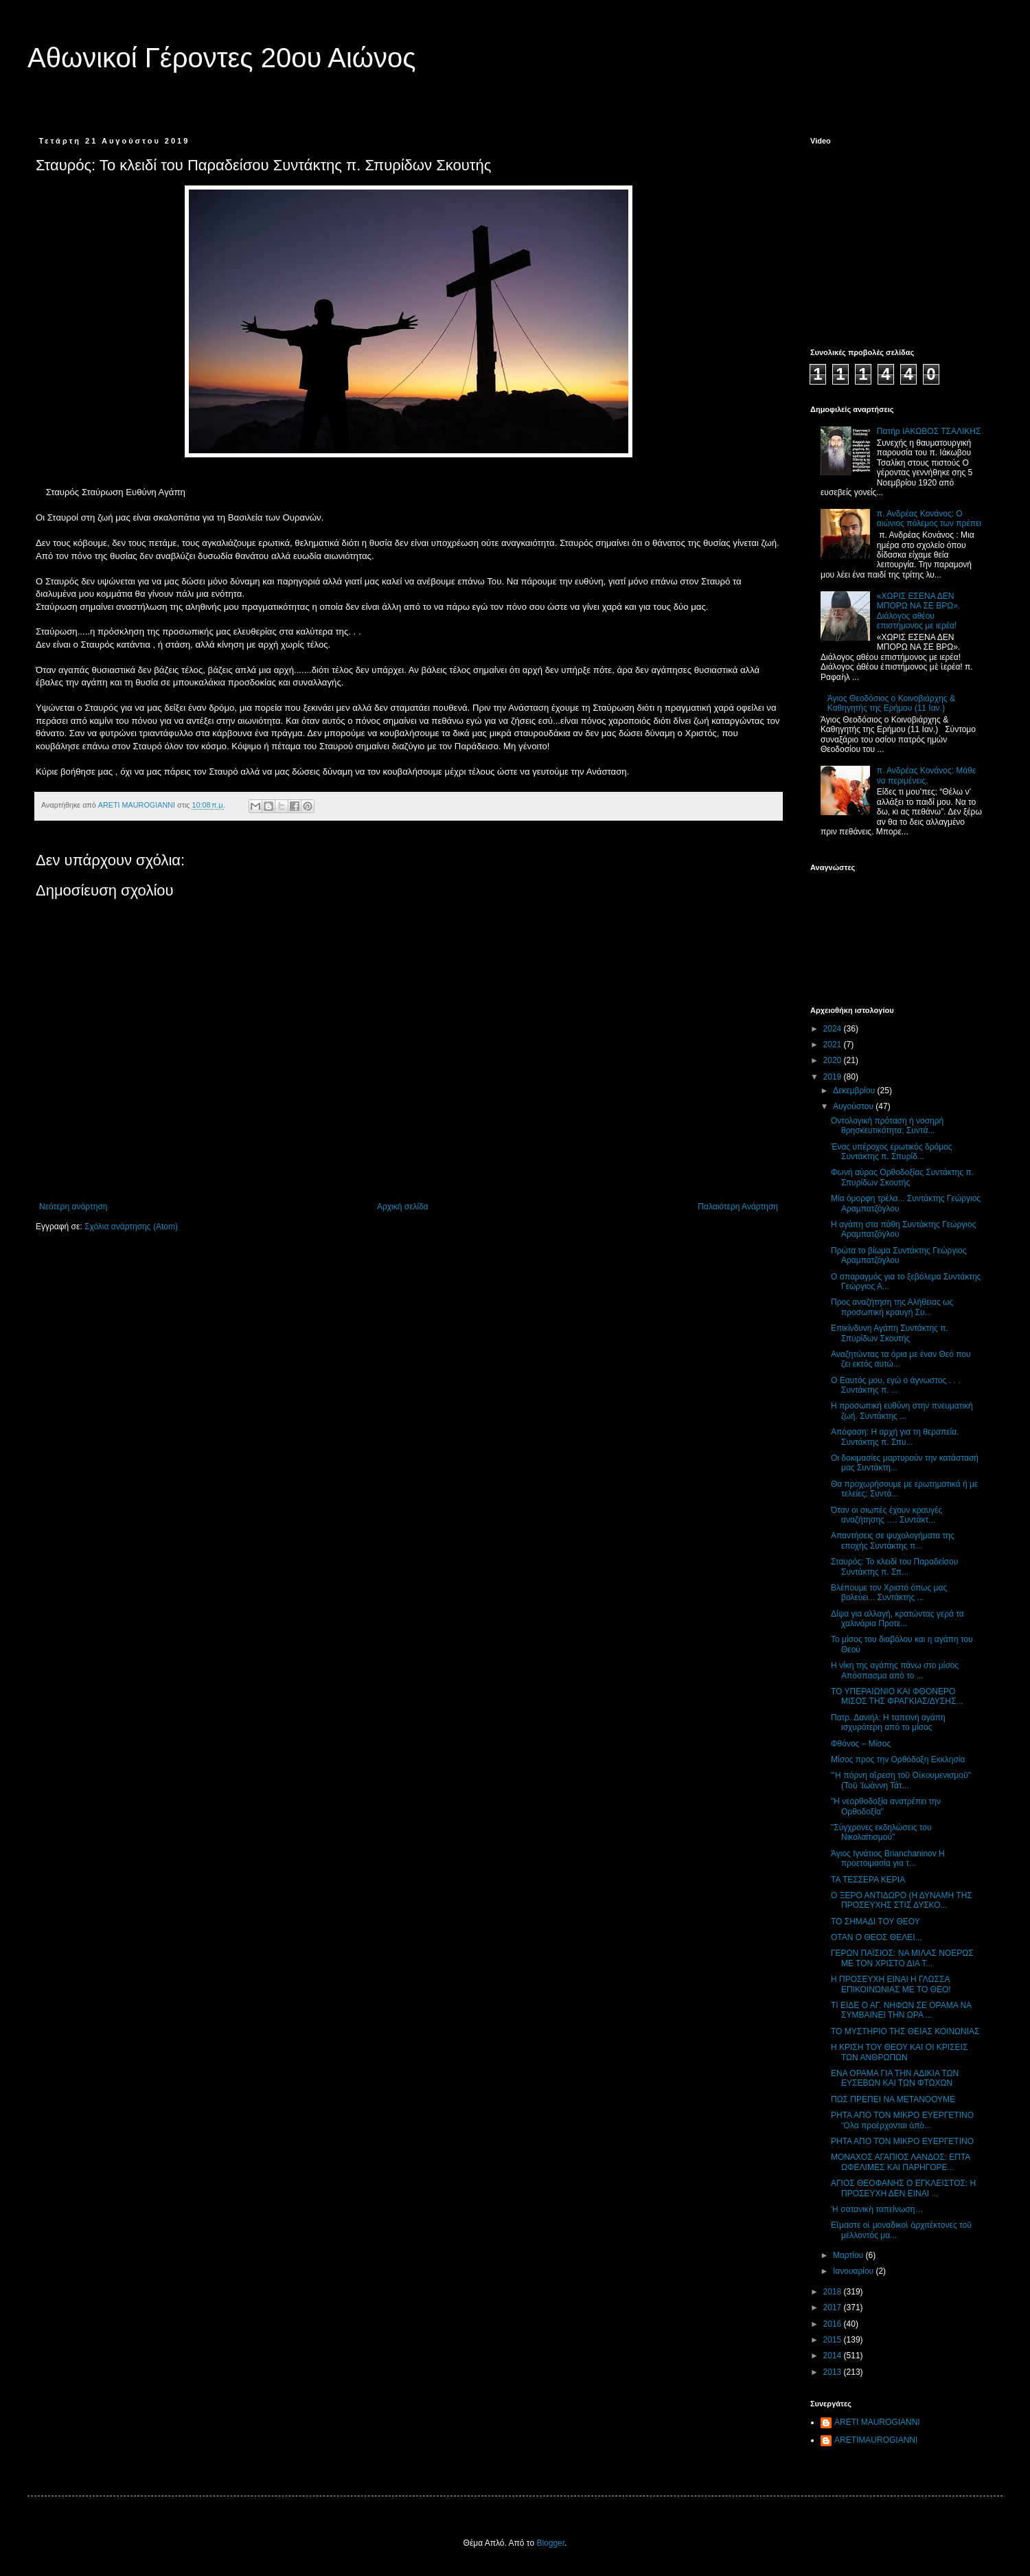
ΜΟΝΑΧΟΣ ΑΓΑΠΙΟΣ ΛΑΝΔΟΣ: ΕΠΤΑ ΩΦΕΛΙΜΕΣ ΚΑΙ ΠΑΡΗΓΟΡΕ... (900, 2162)
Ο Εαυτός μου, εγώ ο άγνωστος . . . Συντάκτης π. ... (895, 1385)
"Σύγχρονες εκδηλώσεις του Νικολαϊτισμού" (881, 1832)
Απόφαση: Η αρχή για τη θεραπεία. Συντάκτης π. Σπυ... (895, 1436)
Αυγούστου (854, 1106)
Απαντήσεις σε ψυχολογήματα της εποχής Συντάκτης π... (892, 1540)
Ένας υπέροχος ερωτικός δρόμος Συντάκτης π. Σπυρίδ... (891, 1151)
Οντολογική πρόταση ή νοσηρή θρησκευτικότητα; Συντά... (887, 1125)
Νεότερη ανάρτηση (73, 1206)
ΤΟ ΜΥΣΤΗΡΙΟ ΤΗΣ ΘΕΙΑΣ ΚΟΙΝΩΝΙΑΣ (905, 2031)
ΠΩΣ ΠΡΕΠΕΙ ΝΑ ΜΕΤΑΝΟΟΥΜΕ (893, 2099)
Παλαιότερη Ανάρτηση (738, 1206)
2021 (833, 1044)
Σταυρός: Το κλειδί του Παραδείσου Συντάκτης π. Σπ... (894, 1566)
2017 (833, 2307)
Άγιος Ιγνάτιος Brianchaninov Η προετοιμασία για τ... (888, 1858)
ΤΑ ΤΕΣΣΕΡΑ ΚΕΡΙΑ (868, 1879)
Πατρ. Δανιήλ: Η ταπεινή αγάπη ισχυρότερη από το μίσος (888, 1722)
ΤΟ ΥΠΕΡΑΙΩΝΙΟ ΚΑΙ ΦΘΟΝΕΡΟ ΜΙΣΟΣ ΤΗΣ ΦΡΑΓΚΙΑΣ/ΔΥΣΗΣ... (897, 1696)
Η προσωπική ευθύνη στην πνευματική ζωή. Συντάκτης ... (902, 1410)
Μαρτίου (849, 2255)
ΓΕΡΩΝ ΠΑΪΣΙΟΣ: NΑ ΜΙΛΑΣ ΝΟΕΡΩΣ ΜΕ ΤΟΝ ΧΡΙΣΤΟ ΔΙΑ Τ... (902, 1958)
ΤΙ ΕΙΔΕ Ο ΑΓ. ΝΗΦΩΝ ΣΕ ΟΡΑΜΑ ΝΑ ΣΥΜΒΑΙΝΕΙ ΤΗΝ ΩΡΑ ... (901, 2010)
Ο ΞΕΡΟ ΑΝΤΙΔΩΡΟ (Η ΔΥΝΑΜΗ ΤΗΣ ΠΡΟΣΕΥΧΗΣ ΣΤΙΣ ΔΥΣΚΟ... (901, 1900)
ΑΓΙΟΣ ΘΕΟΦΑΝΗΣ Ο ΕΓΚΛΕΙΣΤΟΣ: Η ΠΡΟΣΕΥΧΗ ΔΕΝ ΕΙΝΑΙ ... (903, 2188)
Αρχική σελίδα (402, 1206)
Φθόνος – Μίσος (861, 1743)
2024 (833, 1029)
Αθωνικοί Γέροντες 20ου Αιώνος (221, 58)
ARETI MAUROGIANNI (877, 2422)
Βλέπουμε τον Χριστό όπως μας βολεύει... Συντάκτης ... (889, 1592)
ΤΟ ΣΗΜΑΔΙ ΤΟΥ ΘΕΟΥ (875, 1921)
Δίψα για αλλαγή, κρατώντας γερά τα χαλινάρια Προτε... (897, 1618)
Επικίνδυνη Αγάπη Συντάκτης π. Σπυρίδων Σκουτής (889, 1333)
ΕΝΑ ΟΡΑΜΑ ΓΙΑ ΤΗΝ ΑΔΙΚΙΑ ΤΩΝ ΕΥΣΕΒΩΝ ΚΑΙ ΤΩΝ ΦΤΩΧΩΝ (895, 2078)
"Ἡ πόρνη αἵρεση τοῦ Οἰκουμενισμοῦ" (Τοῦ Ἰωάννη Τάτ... (901, 1780)
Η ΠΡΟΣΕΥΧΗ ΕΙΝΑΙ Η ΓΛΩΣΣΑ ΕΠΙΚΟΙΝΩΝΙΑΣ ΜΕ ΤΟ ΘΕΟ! (891, 1984)
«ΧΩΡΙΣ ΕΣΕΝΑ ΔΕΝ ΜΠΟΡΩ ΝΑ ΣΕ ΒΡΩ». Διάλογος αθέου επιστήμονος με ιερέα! (918, 610)
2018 (833, 2291)
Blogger (550, 2543)
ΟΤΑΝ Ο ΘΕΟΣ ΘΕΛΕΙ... (876, 1937)
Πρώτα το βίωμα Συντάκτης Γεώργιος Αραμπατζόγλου (899, 1255)
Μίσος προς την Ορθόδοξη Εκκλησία (898, 1759)
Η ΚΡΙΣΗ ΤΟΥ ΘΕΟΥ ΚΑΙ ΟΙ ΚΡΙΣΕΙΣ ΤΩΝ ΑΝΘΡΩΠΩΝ (899, 2052)
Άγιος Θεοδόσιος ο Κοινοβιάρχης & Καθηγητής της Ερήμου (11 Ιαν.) (891, 703)
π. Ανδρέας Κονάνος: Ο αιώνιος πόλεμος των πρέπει (929, 518)
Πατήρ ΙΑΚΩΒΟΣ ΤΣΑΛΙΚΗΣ (929, 431)
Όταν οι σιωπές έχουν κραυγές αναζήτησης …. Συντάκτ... (886, 1515)
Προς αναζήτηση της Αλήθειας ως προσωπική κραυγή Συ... (892, 1307)
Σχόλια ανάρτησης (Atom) (131, 1226)
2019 (833, 1077)
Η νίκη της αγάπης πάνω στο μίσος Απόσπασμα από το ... (895, 1670)
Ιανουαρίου (854, 2271)
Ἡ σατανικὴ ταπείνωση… (877, 2209)
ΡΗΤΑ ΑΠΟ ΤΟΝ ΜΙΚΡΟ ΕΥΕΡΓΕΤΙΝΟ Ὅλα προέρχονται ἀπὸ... (902, 2120)
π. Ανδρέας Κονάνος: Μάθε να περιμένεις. (926, 775)
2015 (833, 2340)
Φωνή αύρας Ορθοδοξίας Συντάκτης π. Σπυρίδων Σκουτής (902, 1177)
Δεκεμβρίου (855, 1090)
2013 (833, 2372)
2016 (833, 2324)
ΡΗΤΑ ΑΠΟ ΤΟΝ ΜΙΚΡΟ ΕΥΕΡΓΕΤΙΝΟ (902, 2141)
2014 (833, 2355)
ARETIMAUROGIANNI (875, 2440)
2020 (833, 1060)
